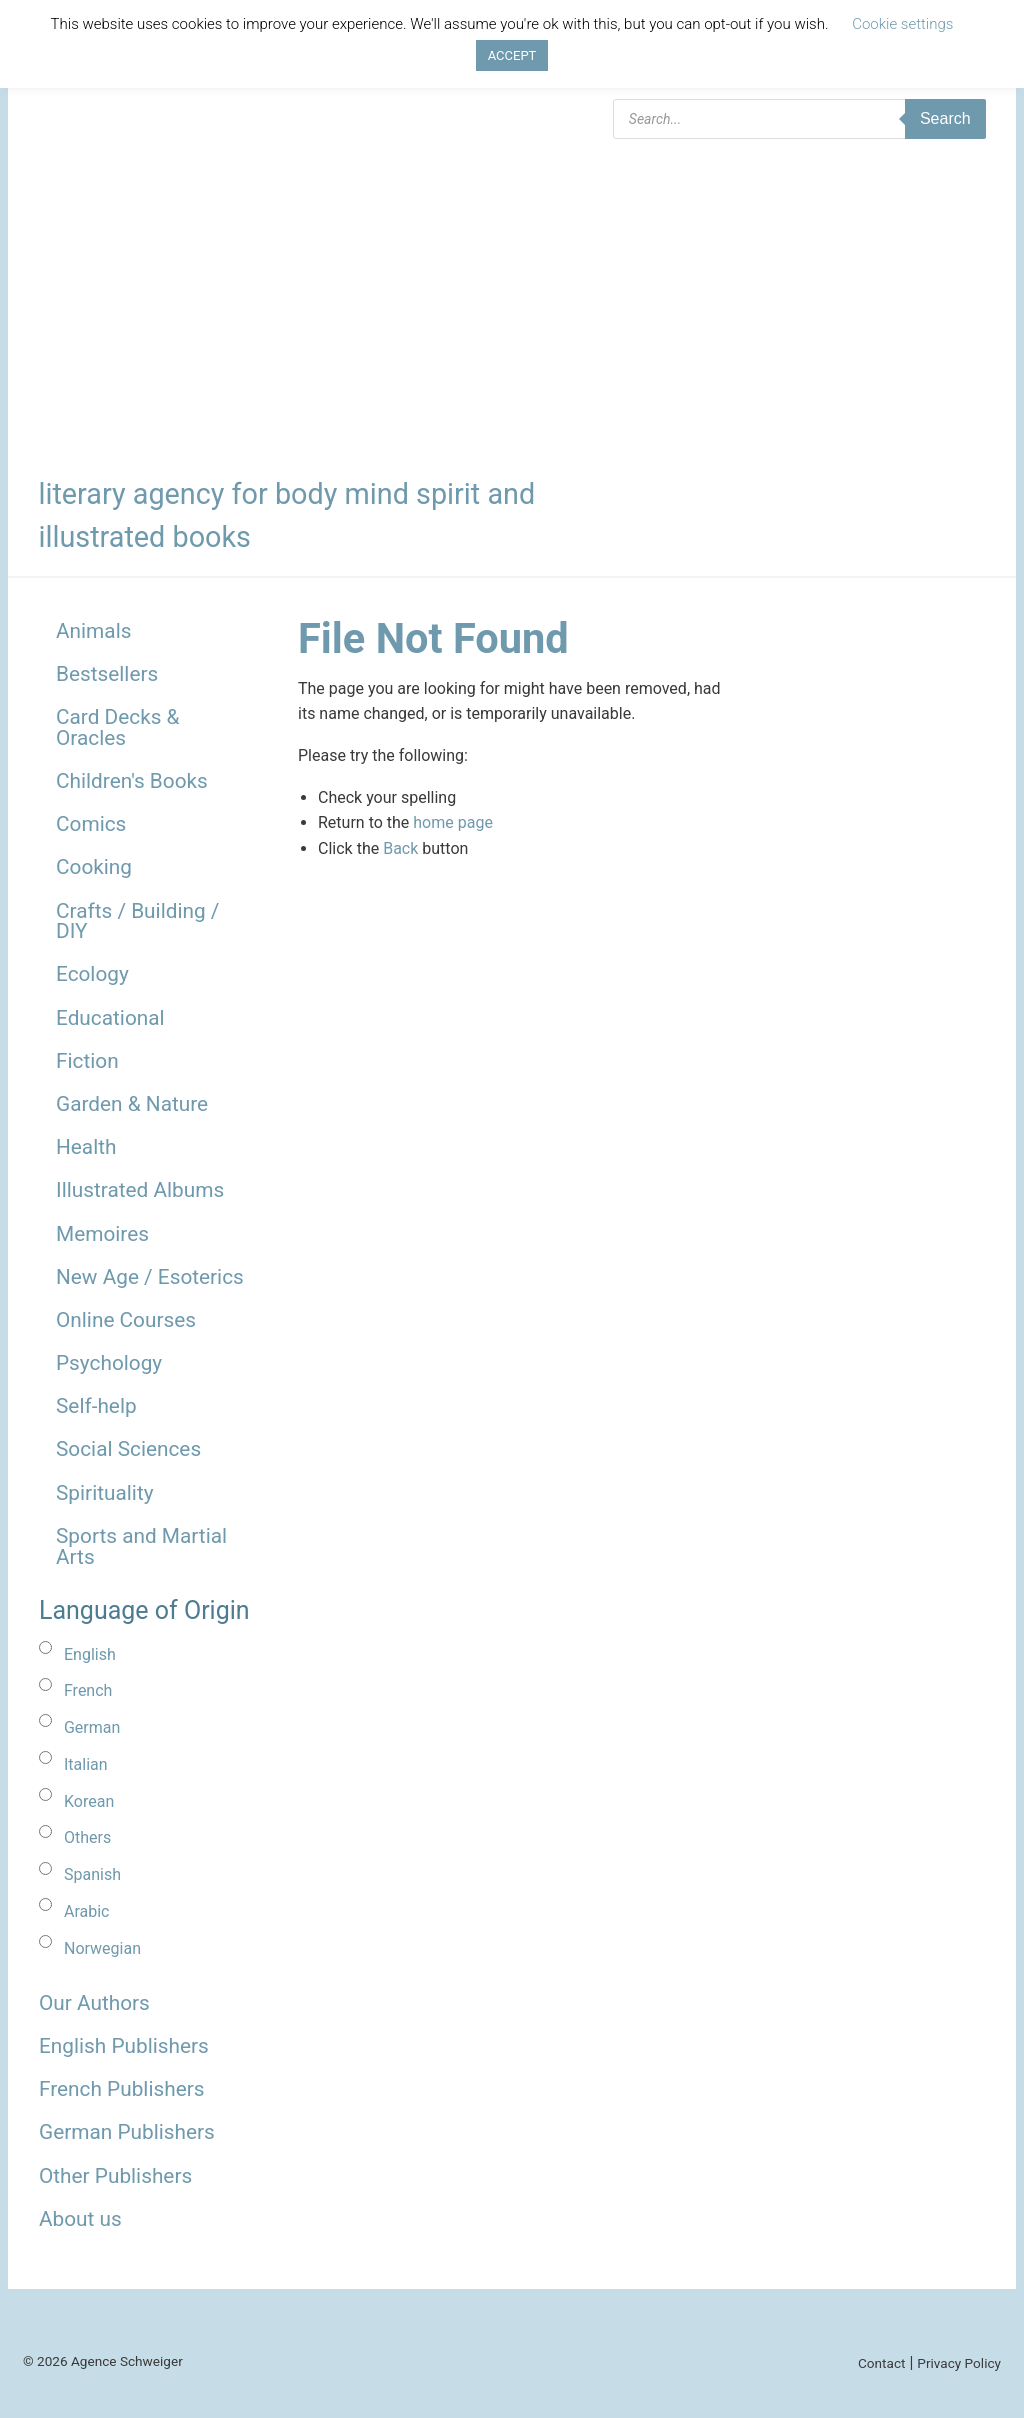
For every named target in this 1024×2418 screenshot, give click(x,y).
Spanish (92, 1874)
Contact (882, 2363)
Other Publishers (115, 2176)
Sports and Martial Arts (141, 1546)
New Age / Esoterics (150, 1277)
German (92, 1727)
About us (80, 2219)
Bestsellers (107, 674)
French (88, 1690)
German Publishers (127, 2132)
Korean (89, 1801)
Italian (86, 1764)
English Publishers (124, 2046)
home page (453, 822)
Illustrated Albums (140, 1190)
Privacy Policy (959, 2363)
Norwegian (102, 1948)
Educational (110, 1018)
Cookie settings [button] (902, 24)
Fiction (87, 1061)
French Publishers (121, 2089)
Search (945, 118)
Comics (91, 824)
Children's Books (132, 781)
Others (87, 1837)
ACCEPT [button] (512, 55)
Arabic (87, 1911)
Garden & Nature (132, 1104)
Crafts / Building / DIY (137, 921)
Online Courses (126, 1320)
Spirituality (105, 1493)
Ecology (92, 974)
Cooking (94, 867)
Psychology (109, 1363)
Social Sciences (128, 1449)
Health (86, 1147)
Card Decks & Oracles (118, 727)
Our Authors (94, 2003)
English (90, 1654)
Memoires (102, 1234)
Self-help (96, 1406)
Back (400, 848)
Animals (93, 631)
